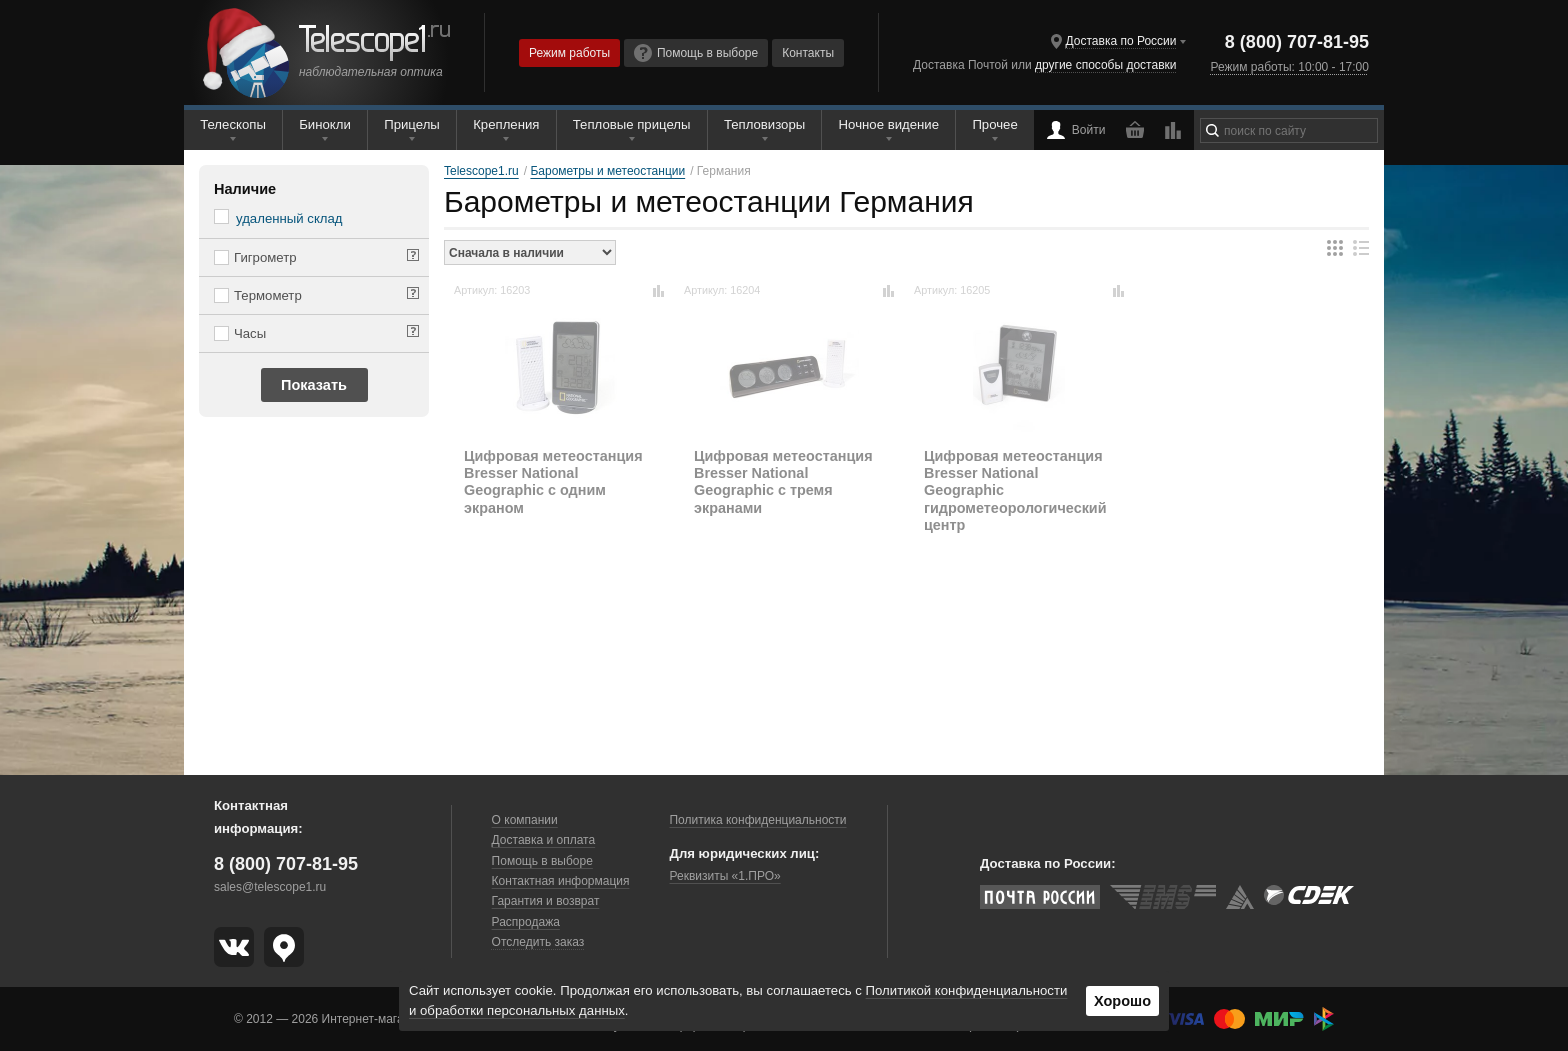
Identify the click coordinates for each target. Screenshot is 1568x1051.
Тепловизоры (764, 124)
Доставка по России (1121, 41)
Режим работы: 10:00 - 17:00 (1289, 67)
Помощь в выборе (696, 53)
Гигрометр (265, 257)
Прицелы (412, 124)
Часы (250, 333)
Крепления (506, 124)
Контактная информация (561, 881)
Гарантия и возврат (546, 901)
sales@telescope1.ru (270, 887)
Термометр (268, 295)
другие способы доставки (1105, 65)
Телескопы (233, 124)
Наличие (245, 189)
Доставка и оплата (544, 840)
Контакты (808, 53)
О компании (525, 820)
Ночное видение (889, 124)
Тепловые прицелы (632, 124)
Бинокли (325, 124)
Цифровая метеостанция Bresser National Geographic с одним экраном (553, 482)
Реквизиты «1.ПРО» (724, 876)
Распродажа (526, 922)
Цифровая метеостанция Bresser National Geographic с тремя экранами (783, 482)
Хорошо (1122, 1001)
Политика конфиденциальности (757, 820)
